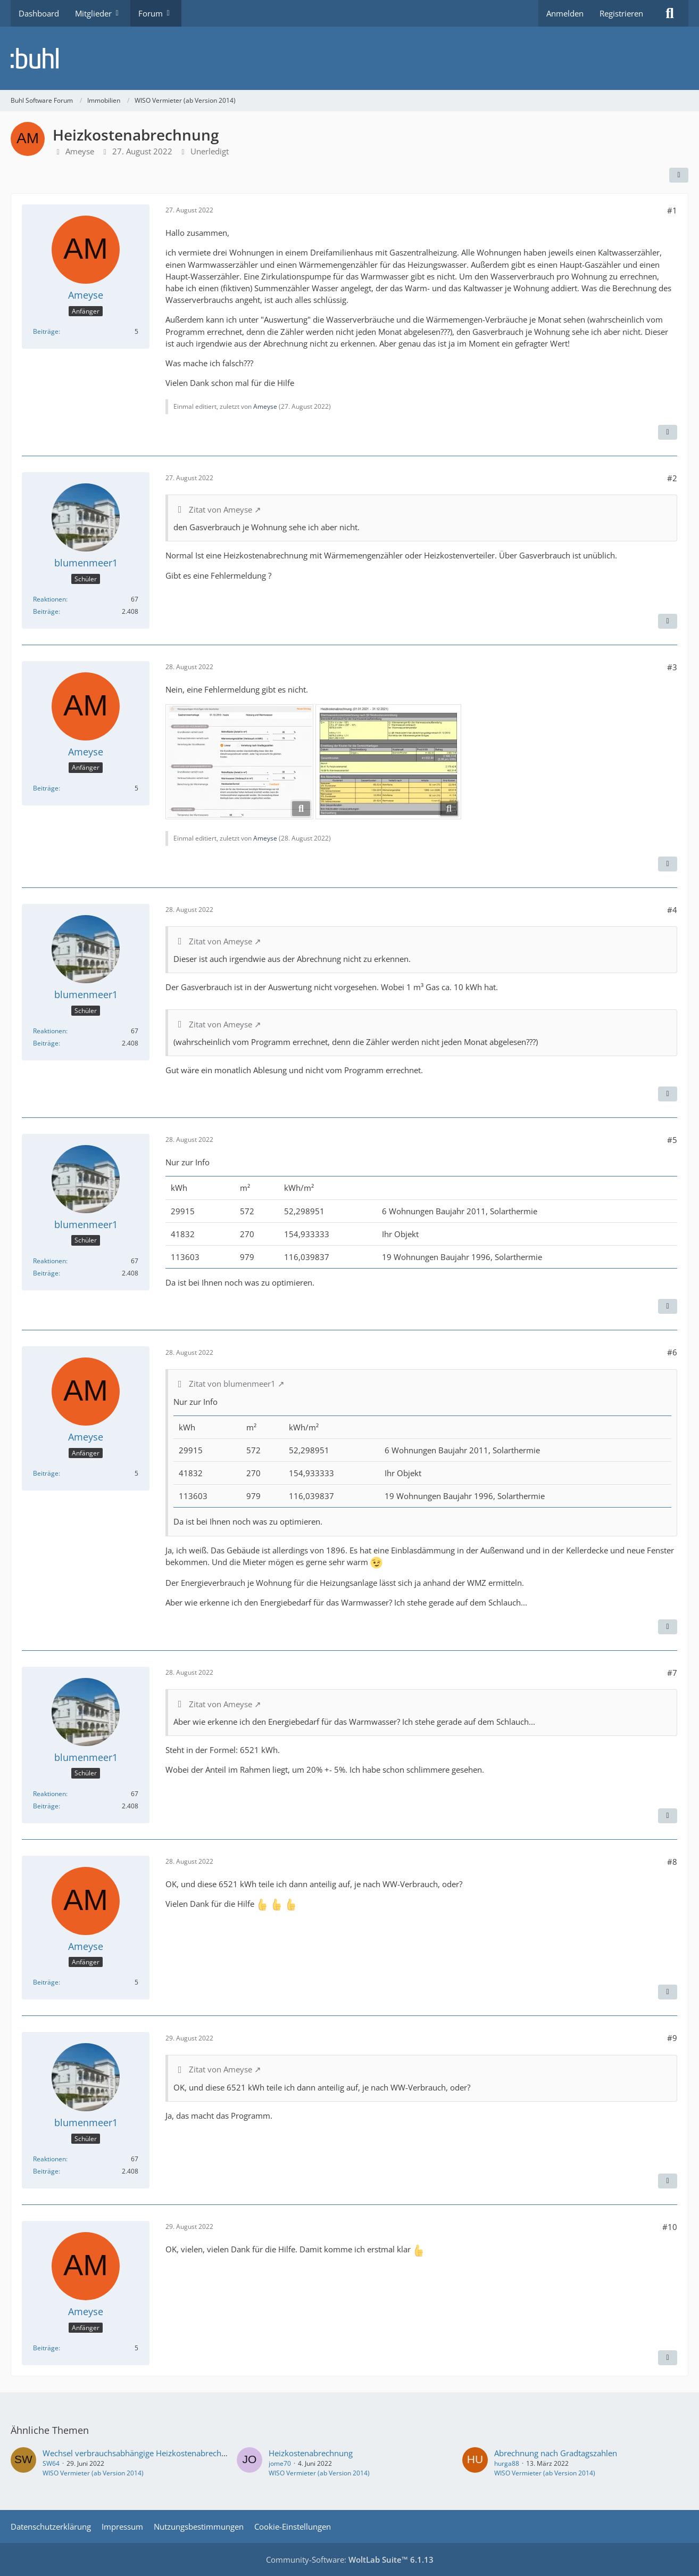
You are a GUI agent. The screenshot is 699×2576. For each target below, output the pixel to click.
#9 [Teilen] (672, 2037)
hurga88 (506, 2463)
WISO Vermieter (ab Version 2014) (93, 2473)
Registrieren (621, 13)
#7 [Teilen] (672, 1672)
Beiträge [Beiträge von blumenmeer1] (46, 611)
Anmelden (565, 13)
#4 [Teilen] (672, 909)
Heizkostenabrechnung (311, 2453)
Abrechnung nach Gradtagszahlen (555, 2453)
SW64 (51, 2463)
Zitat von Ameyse (220, 509)
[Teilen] (678, 175)
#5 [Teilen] (672, 1139)
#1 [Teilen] (672, 210)
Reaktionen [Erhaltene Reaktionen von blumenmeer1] (49, 599)
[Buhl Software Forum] (349, 58)
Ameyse (79, 151)
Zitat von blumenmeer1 (232, 1383)
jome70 (280, 2463)
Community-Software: (350, 2559)
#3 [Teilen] (672, 667)
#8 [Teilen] (672, 1861)
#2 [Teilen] (672, 478)
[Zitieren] (667, 432)
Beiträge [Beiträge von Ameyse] (46, 331)
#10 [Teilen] (669, 2226)
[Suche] (669, 13)
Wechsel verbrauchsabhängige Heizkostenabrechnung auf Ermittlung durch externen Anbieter (214, 2453)
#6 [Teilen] (672, 1352)
